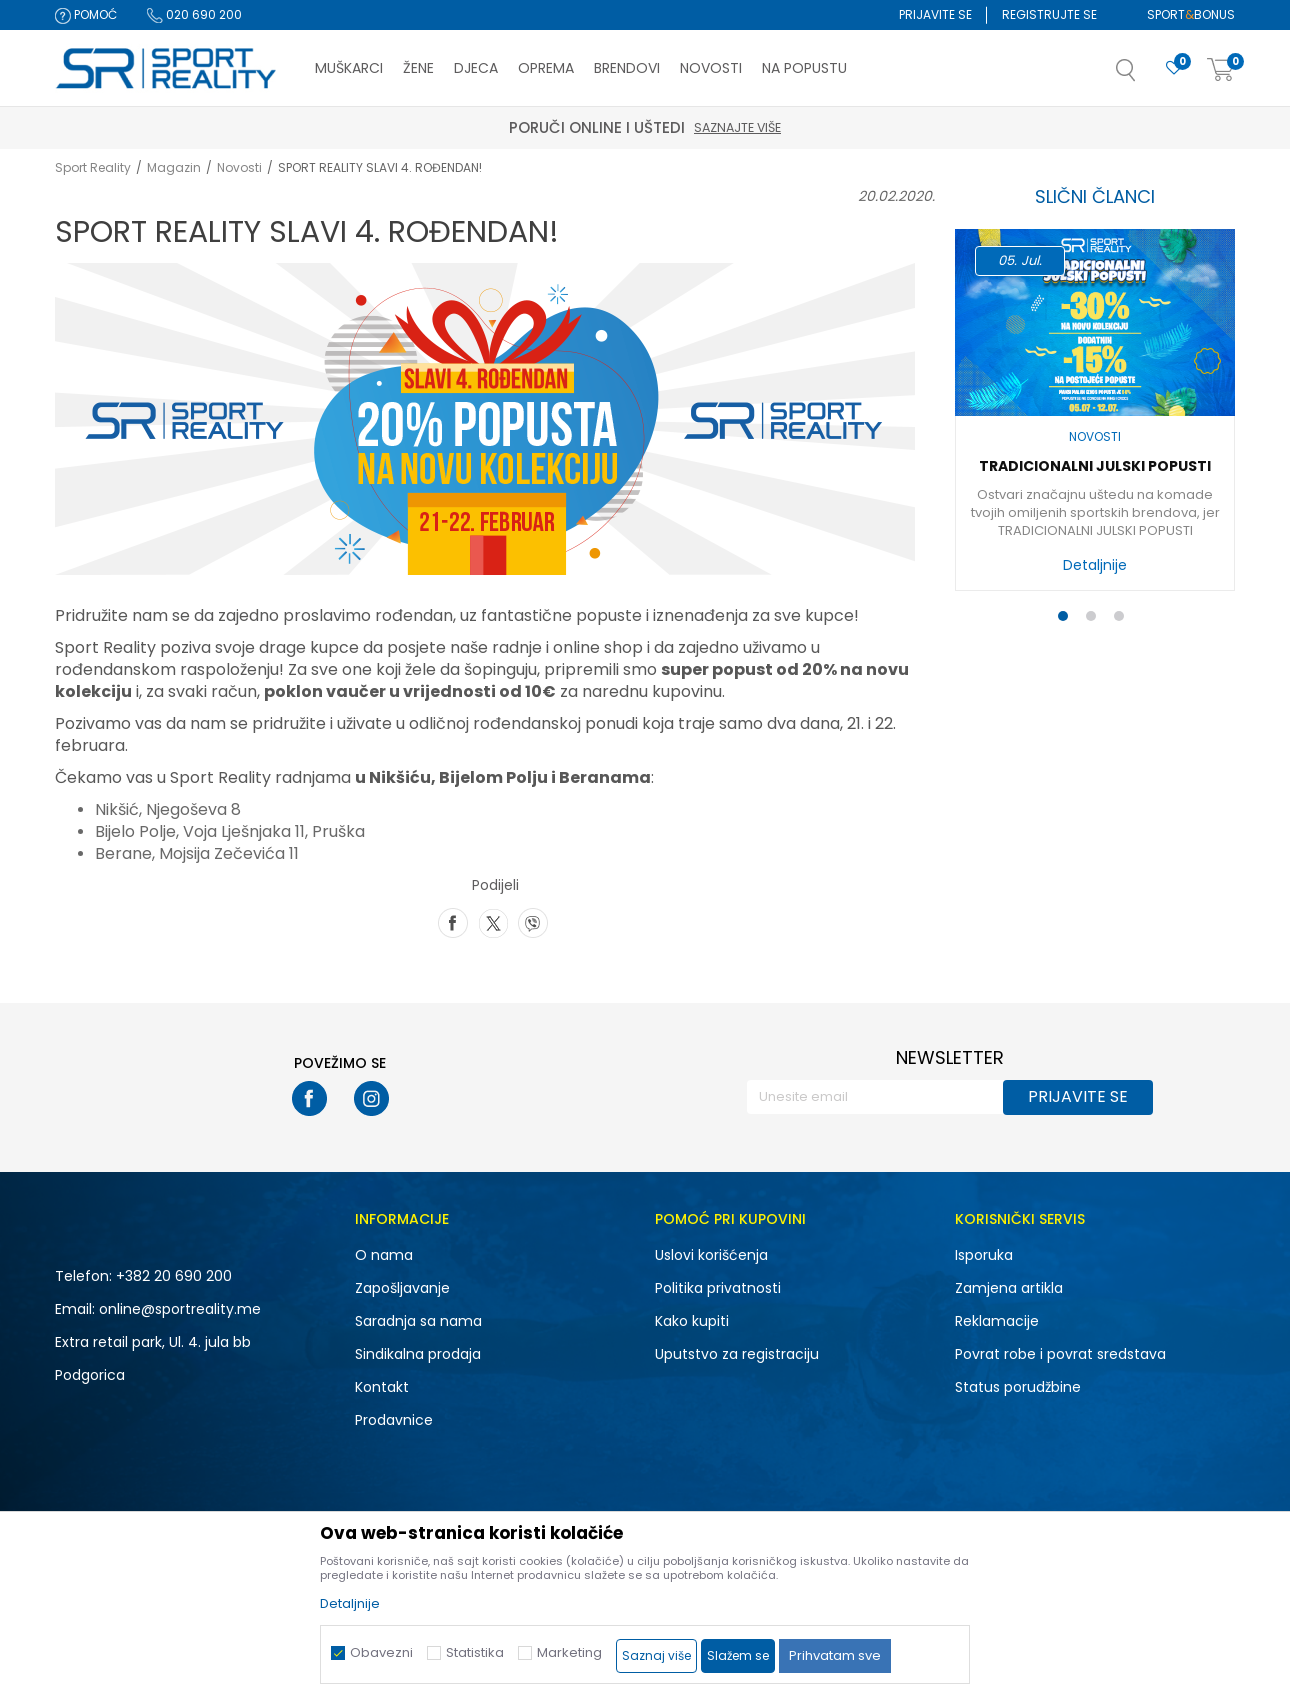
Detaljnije (1095, 565)
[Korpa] (1221, 70)
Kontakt (382, 1387)
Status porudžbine (1018, 1387)
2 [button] (1095, 620)
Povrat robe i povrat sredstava (1060, 1354)
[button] (1146, 76)
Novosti (239, 167)
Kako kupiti (692, 1321)
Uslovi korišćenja (711, 1255)
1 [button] (1067, 620)
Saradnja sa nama (418, 1321)
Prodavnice (394, 1420)
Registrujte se (1049, 14)
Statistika (475, 1652)
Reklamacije (997, 1321)
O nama (384, 1255)
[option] (1095, 415)
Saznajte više (738, 127)
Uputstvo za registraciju (737, 1354)
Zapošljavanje (402, 1288)
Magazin (174, 167)
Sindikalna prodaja (418, 1354)
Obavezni (381, 1652)
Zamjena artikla (1009, 1288)
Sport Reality (93, 167)
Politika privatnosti (718, 1288)
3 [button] (1123, 620)
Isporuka (984, 1255)
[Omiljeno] (1174, 68)
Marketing (569, 1652)
